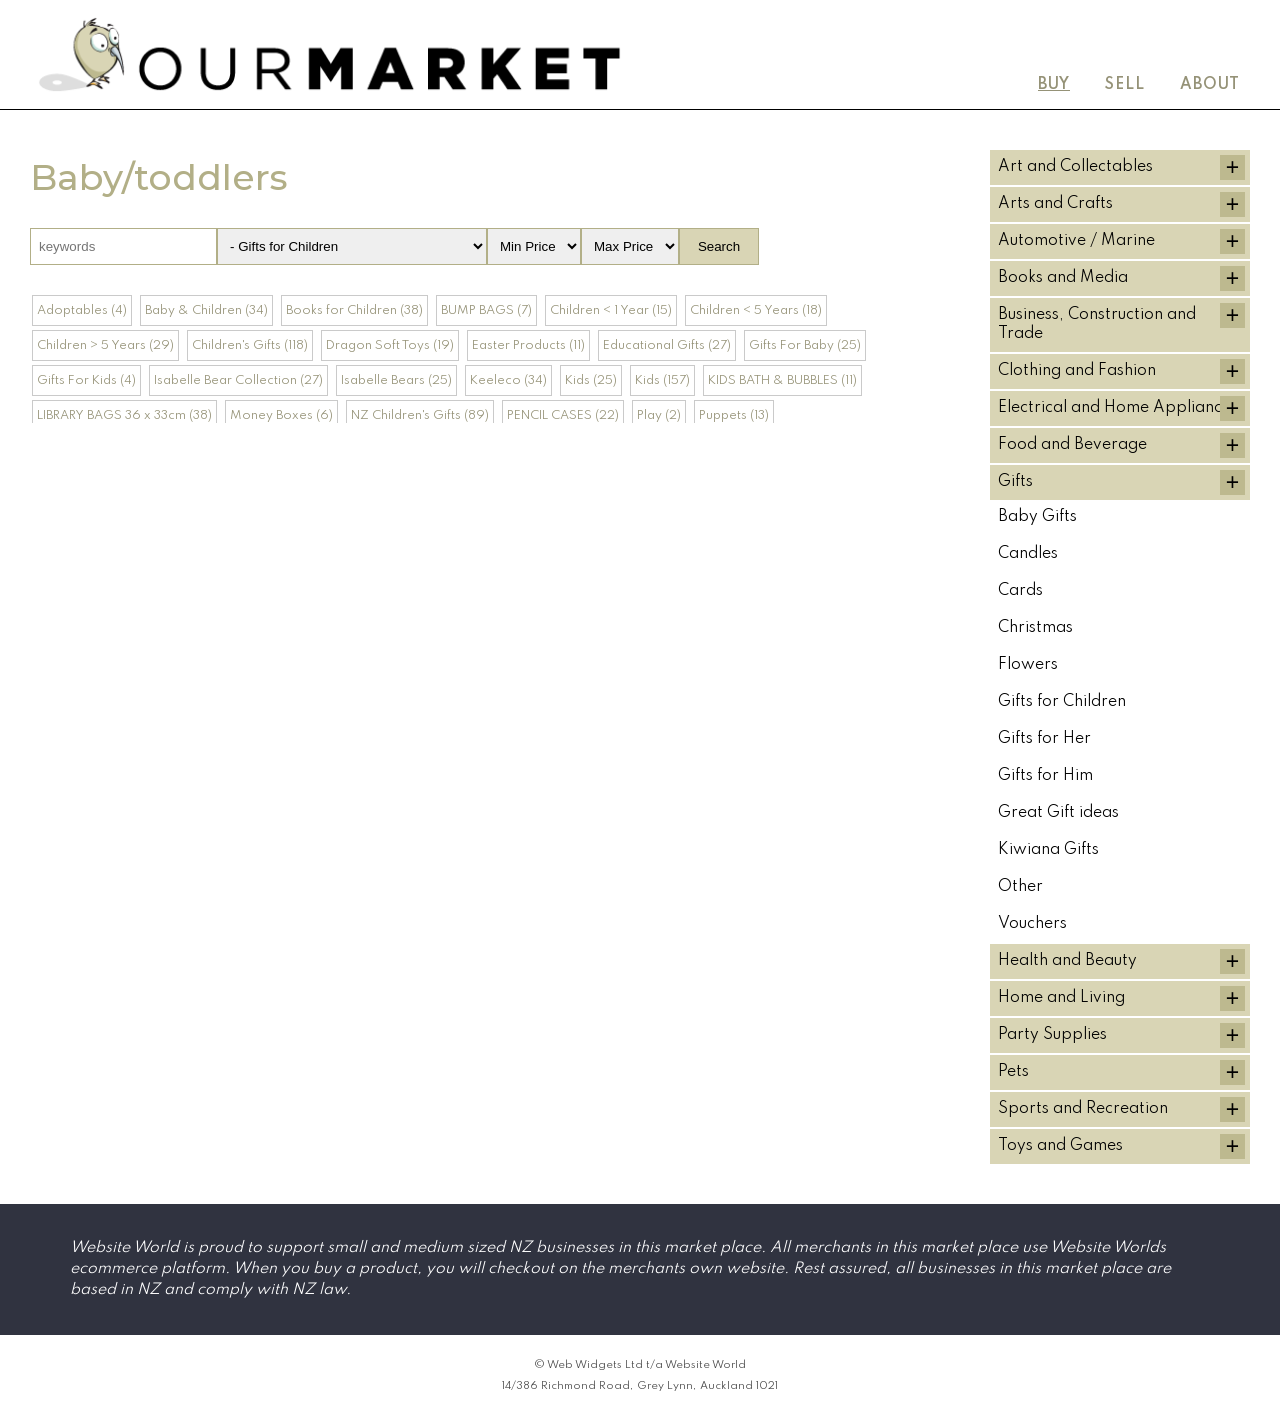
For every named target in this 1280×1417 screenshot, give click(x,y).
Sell (1125, 85)
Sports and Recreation (1083, 1109)
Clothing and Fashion (1077, 371)
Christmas (1035, 628)
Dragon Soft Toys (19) (390, 345)
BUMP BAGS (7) (486, 310)
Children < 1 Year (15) (611, 310)
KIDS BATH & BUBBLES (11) (782, 380)
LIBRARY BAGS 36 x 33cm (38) (124, 415)
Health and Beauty (1067, 961)
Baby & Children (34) (206, 310)
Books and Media (1063, 278)
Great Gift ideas (1058, 813)
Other (1020, 887)
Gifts (1015, 482)
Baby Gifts (1037, 517)
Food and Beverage (1072, 445)
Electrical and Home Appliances (1118, 408)
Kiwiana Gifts (1048, 850)
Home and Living (1061, 998)
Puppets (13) (734, 415)
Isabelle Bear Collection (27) (238, 380)
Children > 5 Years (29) (105, 345)
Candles (1028, 554)
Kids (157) (662, 380)
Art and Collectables (1075, 167)
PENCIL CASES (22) (563, 415)
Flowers (1028, 665)
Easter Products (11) (528, 345)
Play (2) (659, 415)
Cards (1020, 591)
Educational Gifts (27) (667, 345)
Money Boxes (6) (281, 415)
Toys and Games (1060, 1146)
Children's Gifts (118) (250, 345)
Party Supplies (1052, 1035)
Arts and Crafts (1055, 204)
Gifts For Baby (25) (805, 345)
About (1210, 85)
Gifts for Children (1062, 702)
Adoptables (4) (82, 310)
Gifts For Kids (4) (86, 380)
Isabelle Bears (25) (396, 380)
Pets (1013, 1072)
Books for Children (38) (354, 310)
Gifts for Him (1045, 776)
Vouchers (1032, 924)
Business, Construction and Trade (1097, 324)
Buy (1054, 85)
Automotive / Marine (1076, 241)
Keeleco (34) (508, 380)
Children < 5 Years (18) (756, 310)
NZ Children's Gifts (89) (420, 415)
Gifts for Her (1044, 739)
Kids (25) (591, 380)
